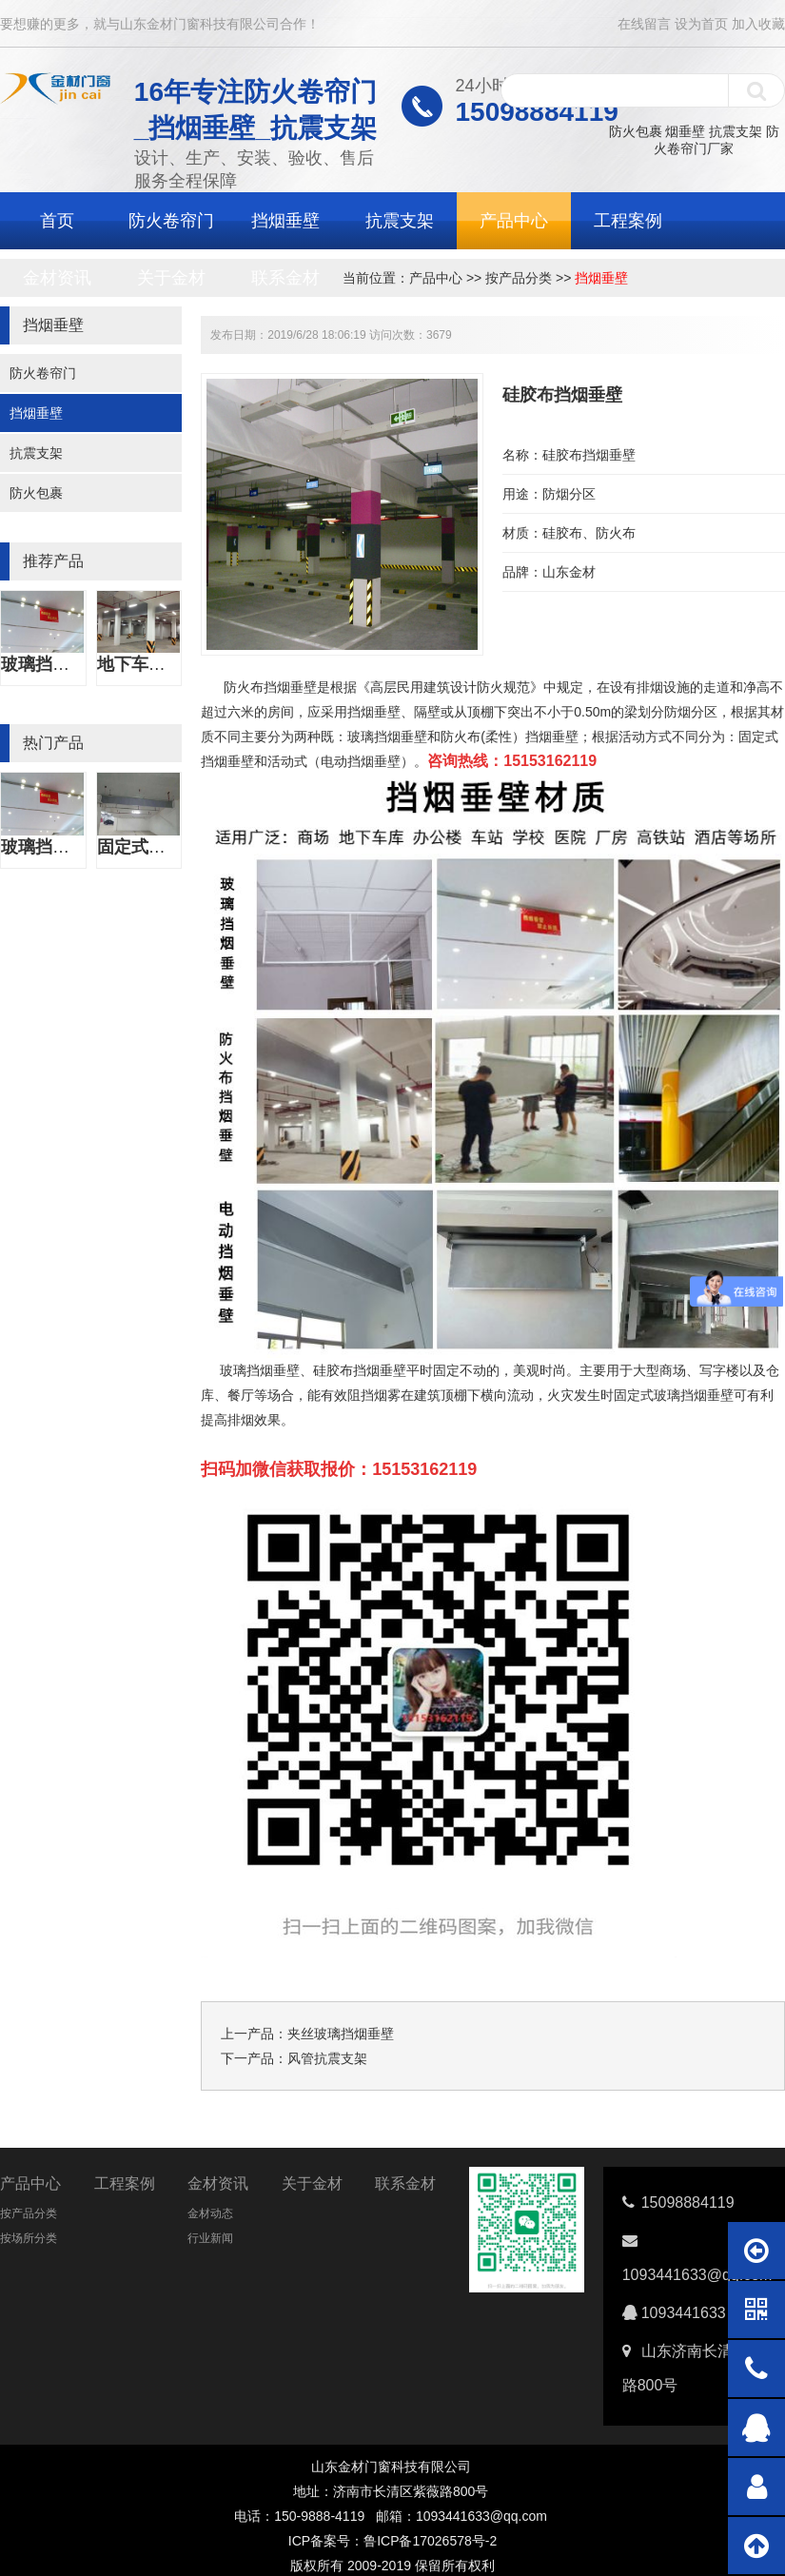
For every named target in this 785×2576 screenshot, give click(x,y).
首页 (57, 220)
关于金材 (171, 277)
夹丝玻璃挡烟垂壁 (340, 2033)
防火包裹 (635, 131)
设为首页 (701, 23)
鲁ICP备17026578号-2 (430, 2540)
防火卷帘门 (171, 220)
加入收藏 (758, 23)
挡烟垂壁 (285, 220)
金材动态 (210, 2213)
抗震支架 (735, 131)
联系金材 (285, 277)
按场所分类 (28, 2238)
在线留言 (644, 23)
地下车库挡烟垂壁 (165, 664)
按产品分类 (518, 277)
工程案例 (628, 220)
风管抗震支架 (327, 2058)
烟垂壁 (685, 131)
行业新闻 (210, 2238)
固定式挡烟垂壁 (157, 846)
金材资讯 (57, 277)
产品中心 (514, 220)
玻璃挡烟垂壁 (52, 664)
